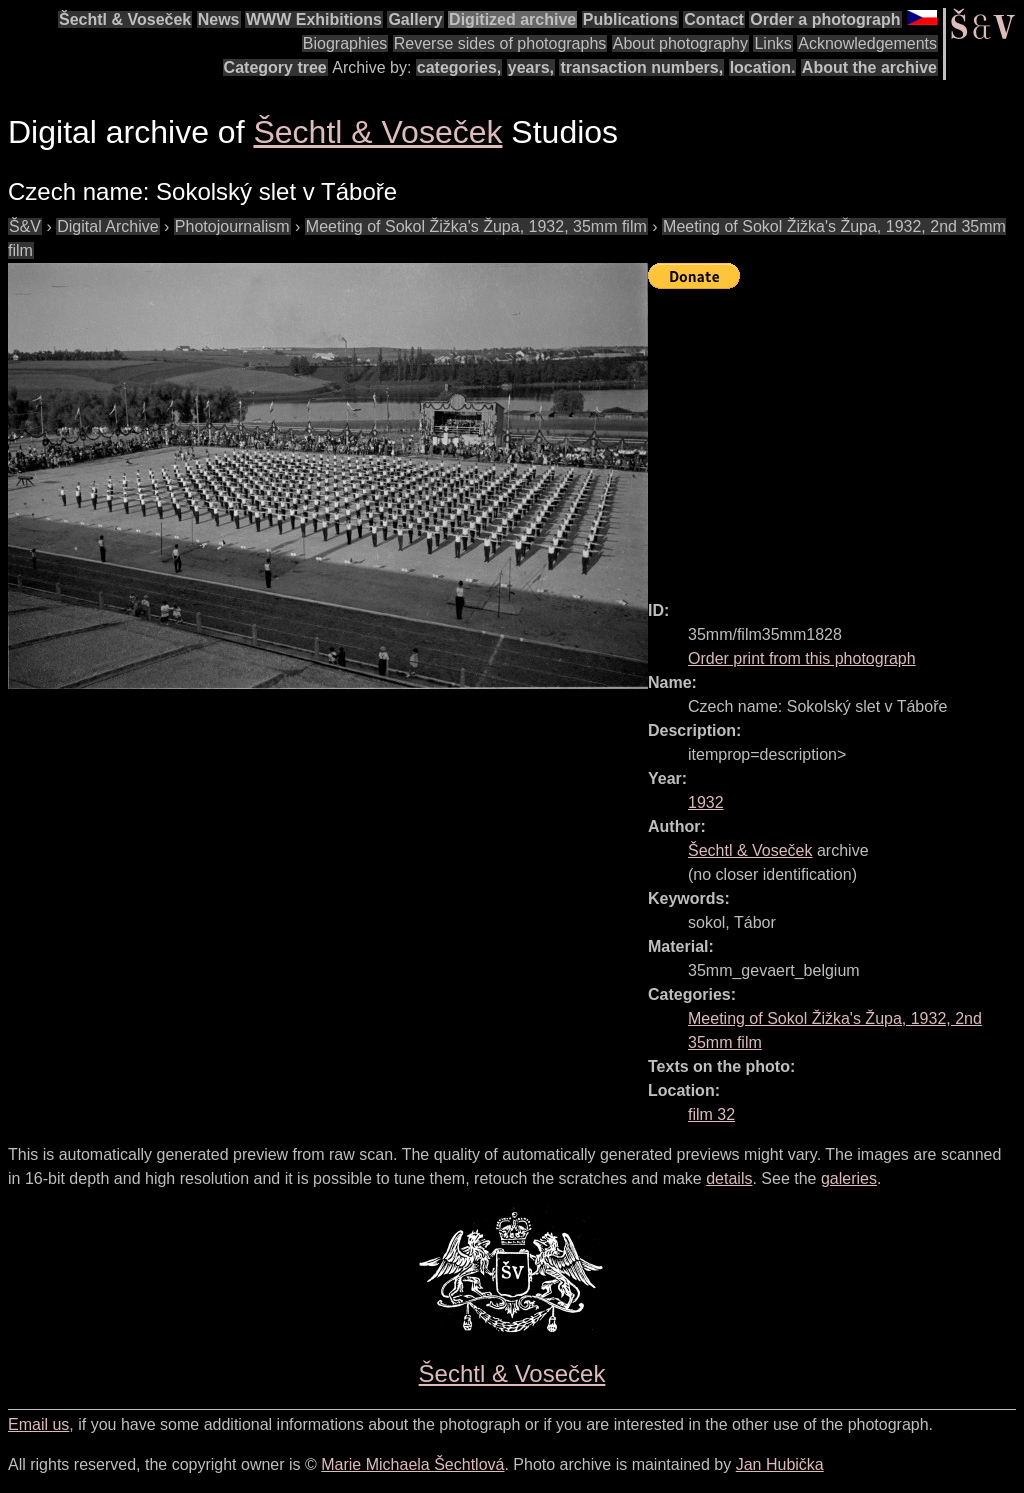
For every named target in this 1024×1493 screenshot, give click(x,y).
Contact (714, 19)
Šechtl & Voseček (125, 19)
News (219, 19)
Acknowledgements (867, 43)
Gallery (415, 19)
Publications (630, 19)
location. (763, 67)
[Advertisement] (836, 436)
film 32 (711, 1114)
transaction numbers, (641, 67)
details (729, 1178)
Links (772, 43)
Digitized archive (512, 19)
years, (531, 67)
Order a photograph (825, 19)
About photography (680, 43)
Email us (38, 1424)
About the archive (869, 67)
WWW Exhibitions (314, 19)
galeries (849, 1178)
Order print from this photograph (802, 658)
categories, (459, 67)
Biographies (345, 43)
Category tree (275, 67)
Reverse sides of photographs (500, 43)
